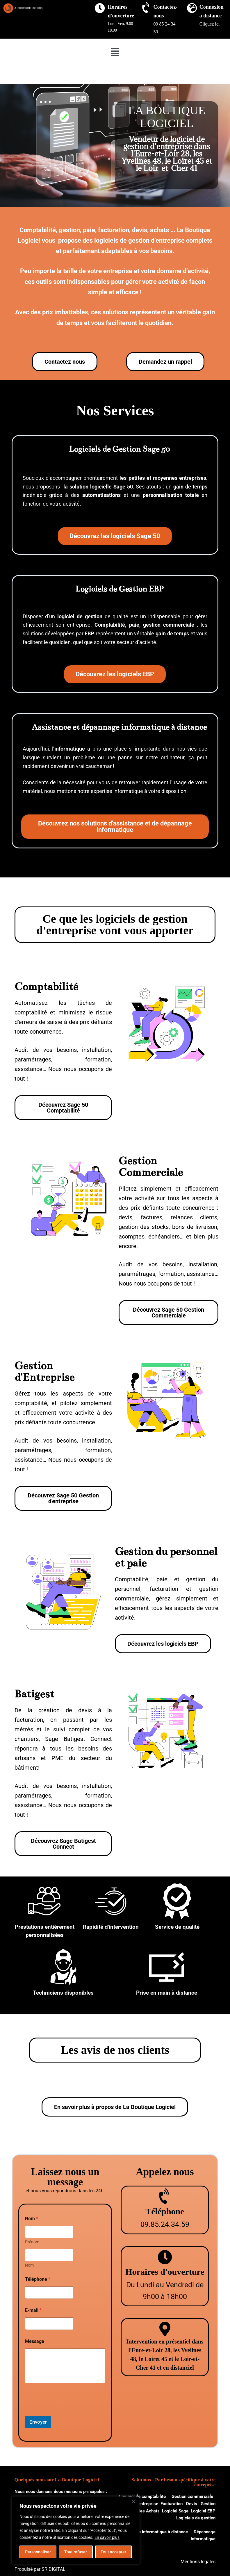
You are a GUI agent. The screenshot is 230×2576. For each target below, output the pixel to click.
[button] (115, 52)
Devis (191, 2503)
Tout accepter (113, 2552)
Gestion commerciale (193, 2496)
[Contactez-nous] (146, 8)
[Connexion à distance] (192, 8)
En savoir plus (107, 2537)
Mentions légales (198, 2561)
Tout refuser (75, 2552)
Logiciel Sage (175, 2511)
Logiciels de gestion (195, 2518)
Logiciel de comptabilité (142, 2496)
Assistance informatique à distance (153, 2531)
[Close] (133, 2501)
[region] (76, 2530)
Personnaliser (38, 2552)
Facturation (172, 2503)
